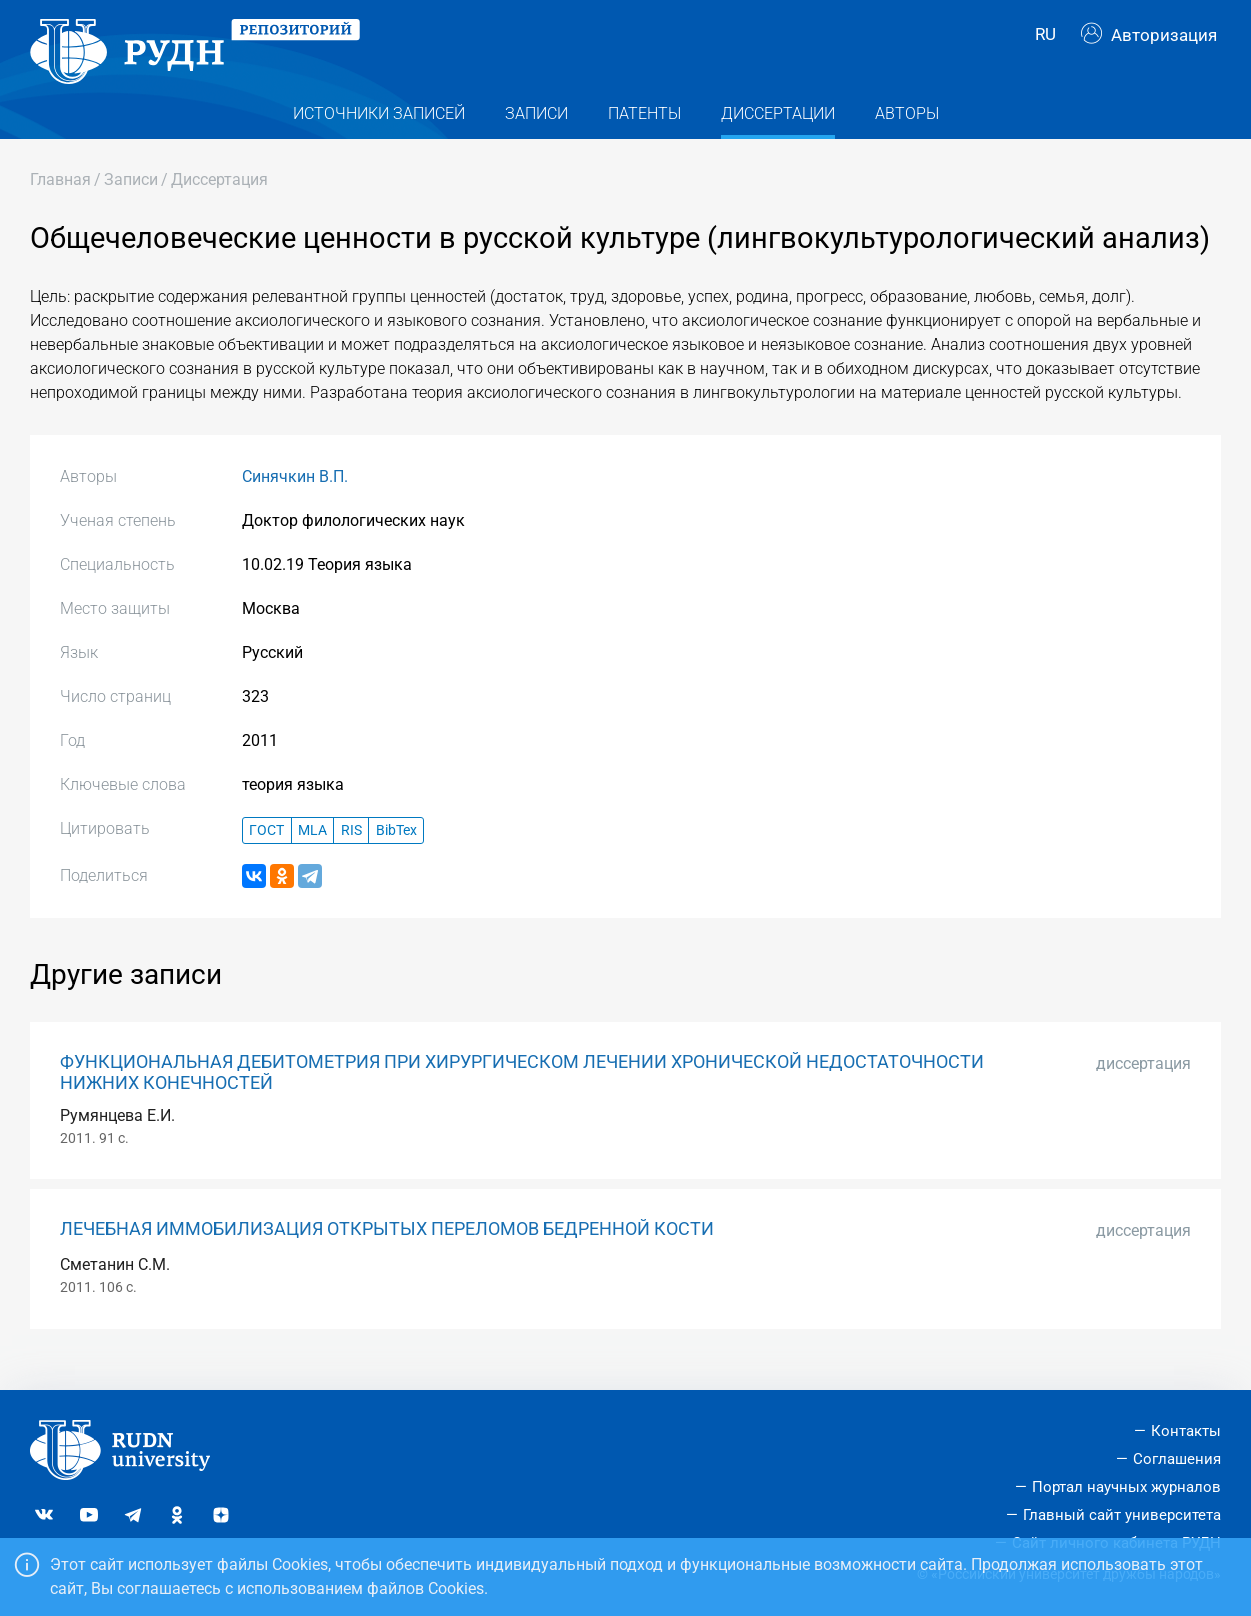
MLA (312, 851)
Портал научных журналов (1126, 1487)
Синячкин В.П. (295, 498)
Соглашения (1177, 1459)
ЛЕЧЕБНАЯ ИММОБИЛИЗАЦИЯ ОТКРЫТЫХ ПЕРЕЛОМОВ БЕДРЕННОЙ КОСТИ (387, 1251)
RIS (351, 851)
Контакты (1186, 1431)
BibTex (396, 851)
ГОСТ (266, 851)
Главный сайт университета (1122, 1515)
